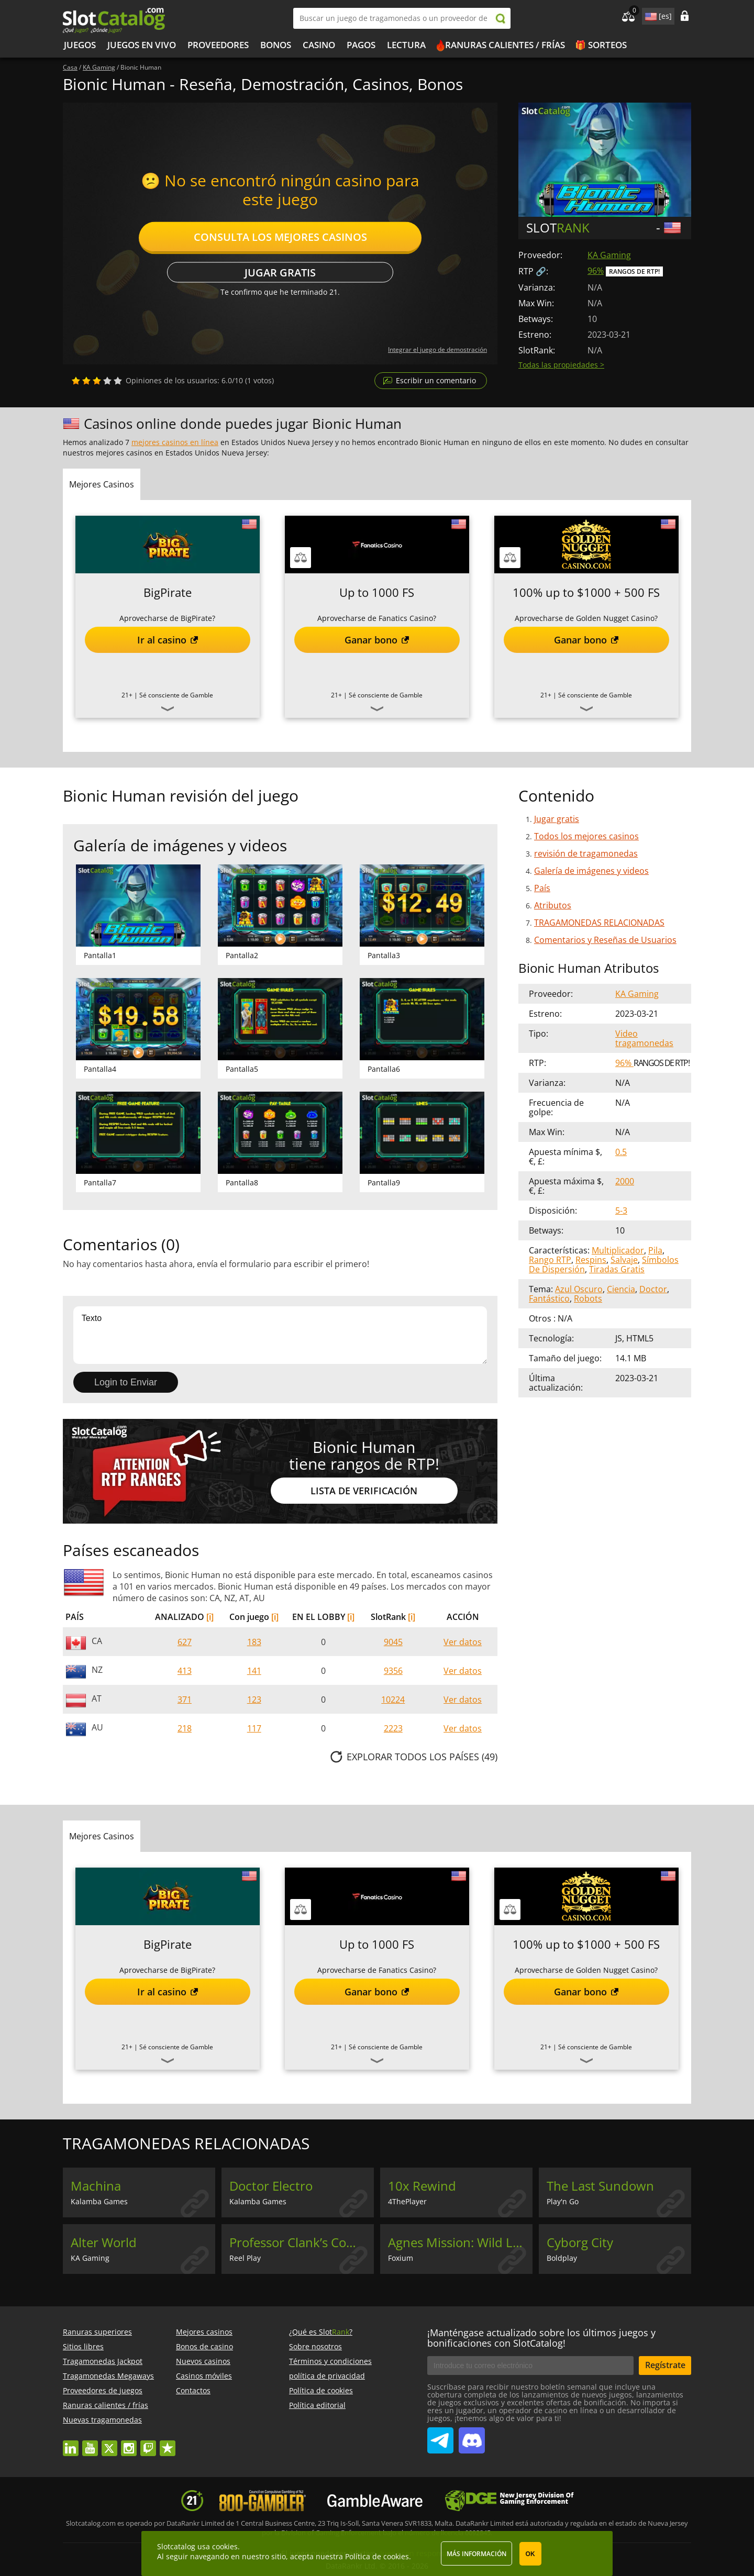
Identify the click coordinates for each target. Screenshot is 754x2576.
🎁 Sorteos (601, 45)
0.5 (621, 1152)
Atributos (552, 905)
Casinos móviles (204, 2376)
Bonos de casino (204, 2346)
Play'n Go (563, 2201)
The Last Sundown (600, 2186)
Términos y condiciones (330, 2361)
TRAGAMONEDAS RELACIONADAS (599, 922)
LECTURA (406, 45)
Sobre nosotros (315, 2346)
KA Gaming (609, 255)
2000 (624, 1181)
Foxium (400, 2258)
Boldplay (562, 2258)
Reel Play (245, 2258)
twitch (148, 2443)
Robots (588, 1298)
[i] (210, 1617)
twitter (109, 2443)
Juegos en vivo (141, 45)
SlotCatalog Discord (472, 2436)
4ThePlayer (407, 2201)
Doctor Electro (271, 2186)
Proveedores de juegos (102, 2390)
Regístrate (665, 2365)
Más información (476, 2553)
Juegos (80, 45)
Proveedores (218, 45)
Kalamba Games (99, 2201)
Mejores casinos (204, 2332)
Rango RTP (550, 1259)
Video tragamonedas (644, 1038)
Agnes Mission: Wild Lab (457, 2242)
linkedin (71, 2443)
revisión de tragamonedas (586, 853)
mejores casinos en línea (174, 442)
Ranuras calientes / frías (505, 45)
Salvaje (624, 1259)
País (542, 888)
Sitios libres (83, 2346)
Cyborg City (580, 2242)
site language (650, 14)
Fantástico (549, 1298)
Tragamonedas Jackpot (102, 2361)
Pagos (361, 45)
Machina (96, 2186)
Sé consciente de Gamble (176, 695)
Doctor (653, 1289)
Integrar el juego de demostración (437, 349)
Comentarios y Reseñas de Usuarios (605, 940)
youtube (90, 2443)
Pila (655, 1250)
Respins (590, 1259)
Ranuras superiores (97, 2332)
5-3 (621, 1210)
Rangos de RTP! (634, 271)
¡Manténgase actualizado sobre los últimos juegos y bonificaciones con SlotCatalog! (541, 2337)
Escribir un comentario (436, 380)
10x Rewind (422, 2186)
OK (530, 2554)
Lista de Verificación (364, 1490)
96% (595, 270)
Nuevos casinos (203, 2361)
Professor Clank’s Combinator (301, 2242)
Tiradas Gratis (617, 1269)
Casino (319, 45)
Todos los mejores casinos (586, 836)
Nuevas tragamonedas (102, 2420)
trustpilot (167, 2443)
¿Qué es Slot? (320, 2332)
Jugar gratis (280, 272)
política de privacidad (327, 2376)
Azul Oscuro (579, 1289)
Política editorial (317, 2405)
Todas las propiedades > (561, 365)
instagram (129, 2443)
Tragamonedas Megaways (108, 2376)
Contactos (193, 2390)
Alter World (104, 2242)
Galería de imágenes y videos (591, 870)
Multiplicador (618, 1250)
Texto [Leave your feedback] (280, 1335)
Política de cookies (321, 2390)
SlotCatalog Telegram (440, 2436)
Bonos (275, 45)
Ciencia (621, 1289)
